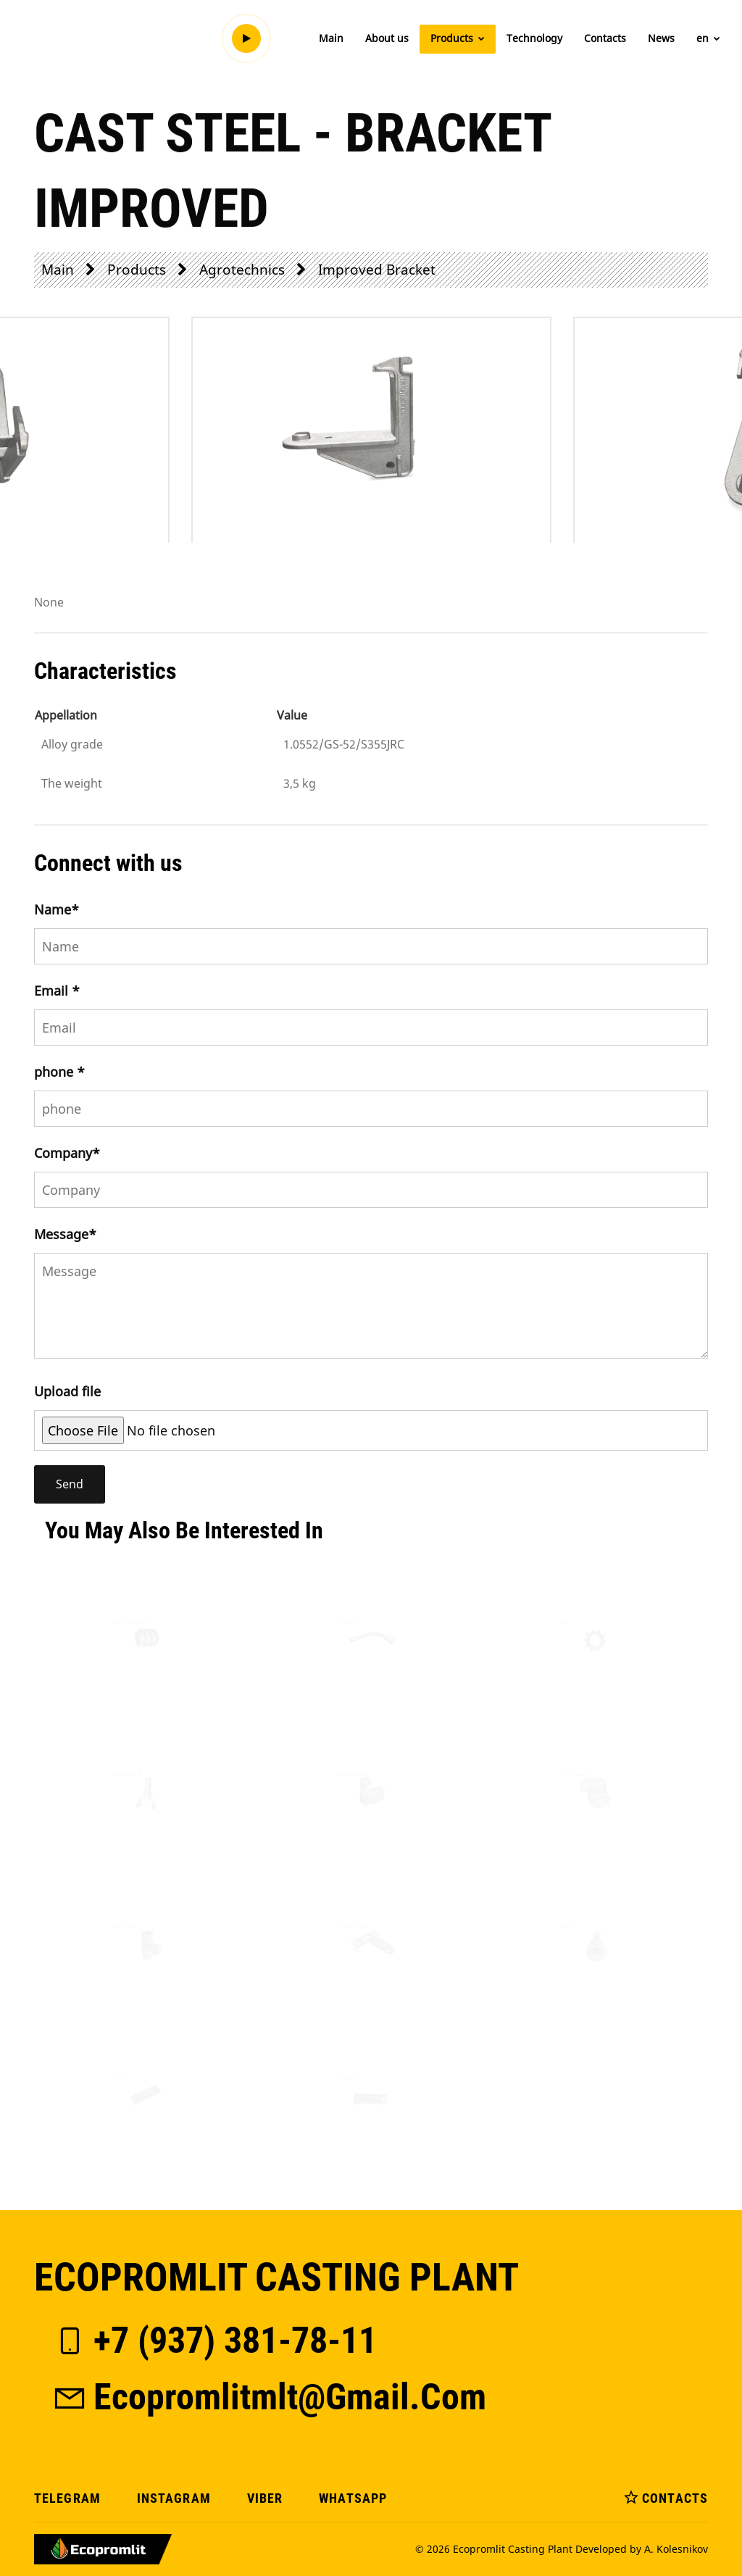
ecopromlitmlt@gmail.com (268, 2397)
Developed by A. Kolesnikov (641, 2549)
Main (331, 38)
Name (56, 909)
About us (387, 38)
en (708, 38)
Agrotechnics (242, 269)
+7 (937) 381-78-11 (214, 2340)
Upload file (67, 1391)
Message (65, 1234)
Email (57, 990)
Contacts (605, 38)
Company (67, 1153)
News (661, 38)
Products (457, 38)
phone (59, 1071)
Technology (534, 38)
